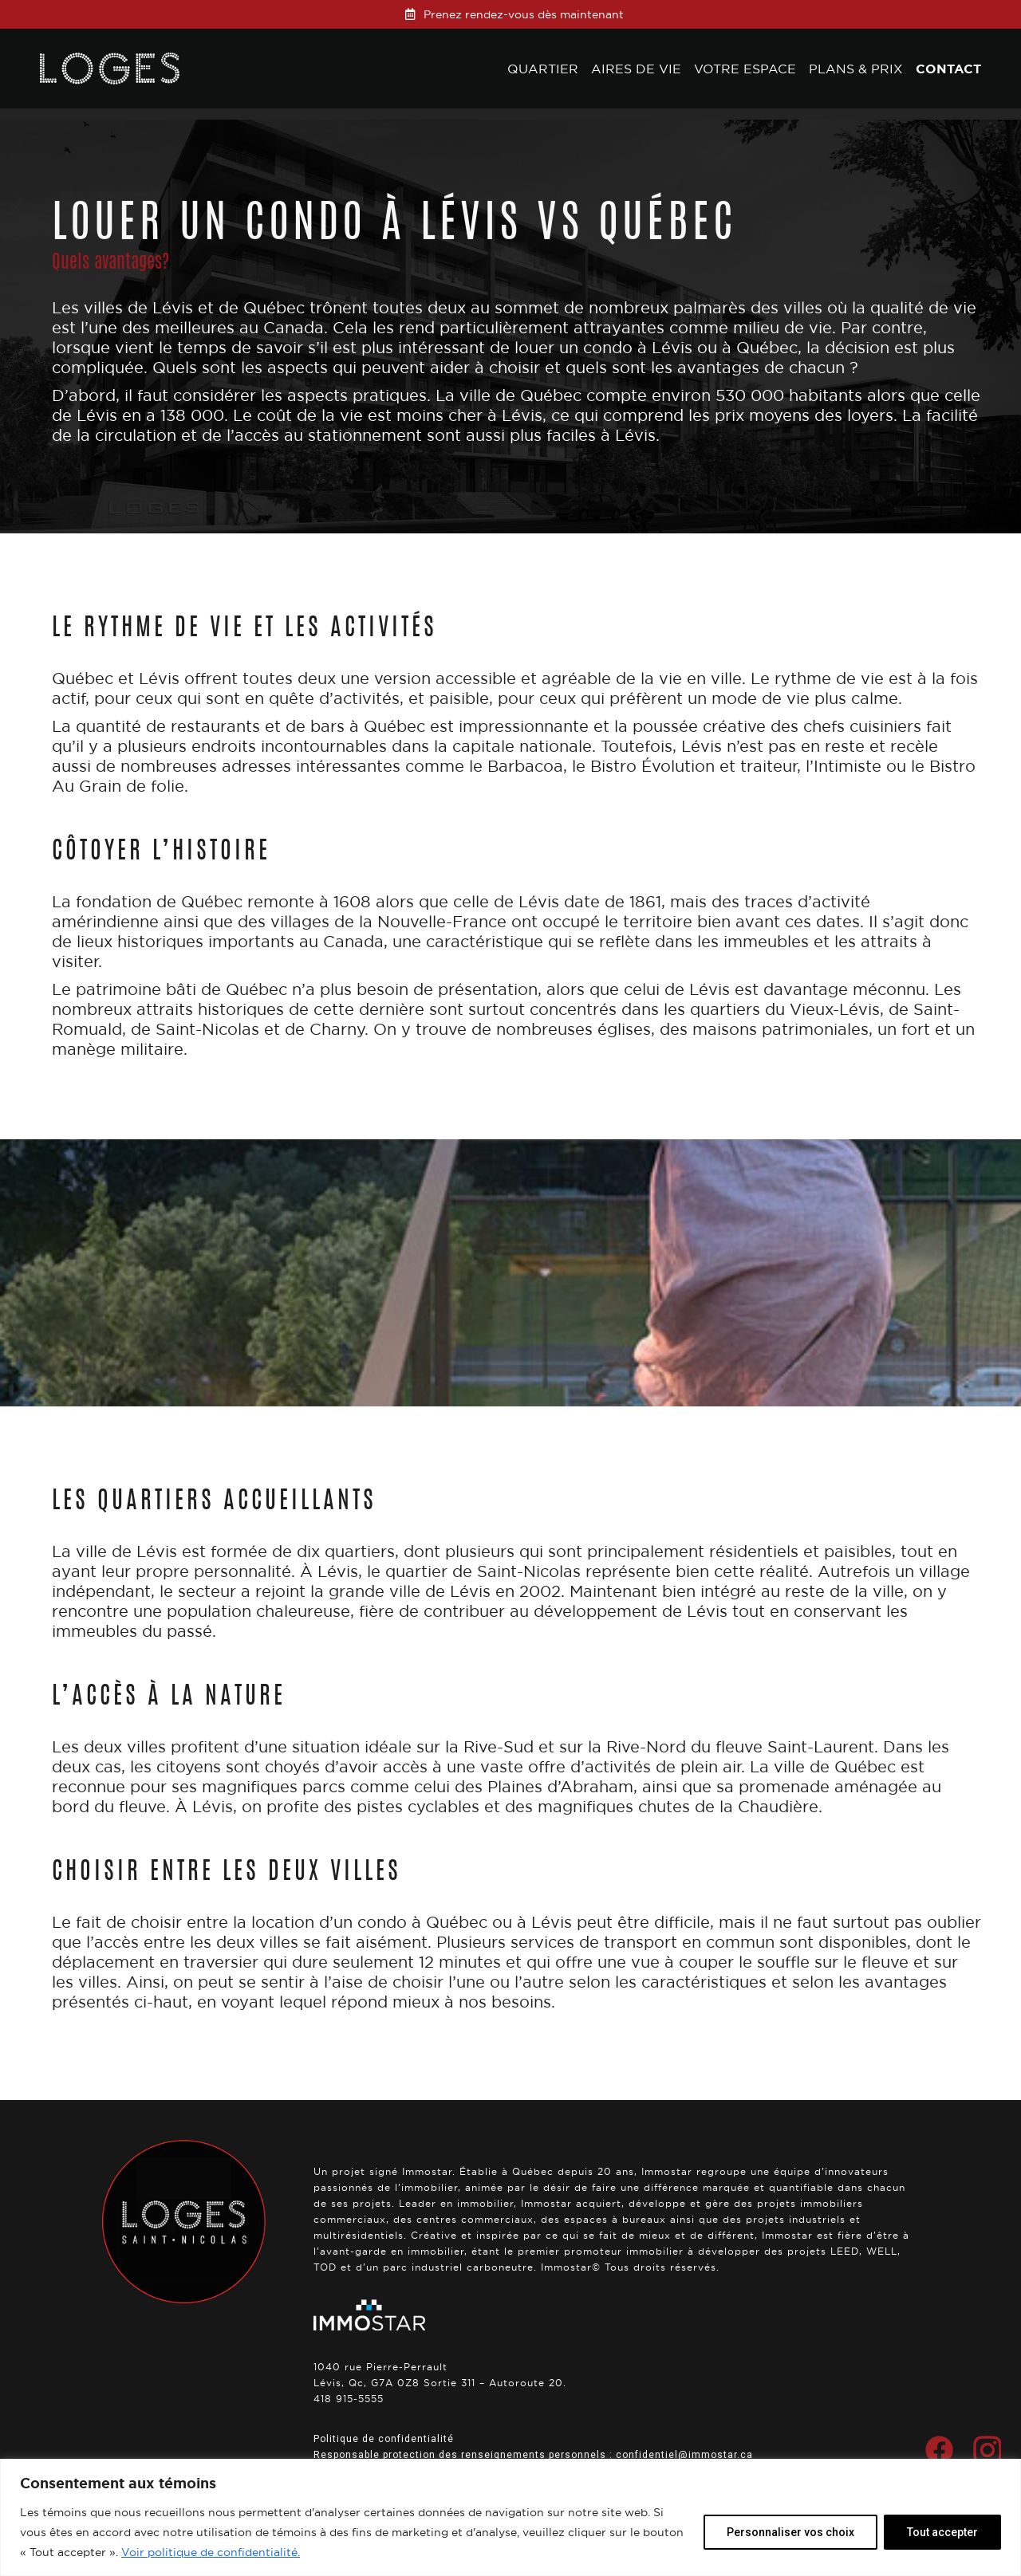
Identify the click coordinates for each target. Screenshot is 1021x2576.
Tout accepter (942, 2532)
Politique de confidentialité (383, 2438)
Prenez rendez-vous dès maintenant (524, 14)
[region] (510, 2517)
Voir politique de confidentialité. (210, 2552)
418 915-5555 (348, 2398)
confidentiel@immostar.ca (684, 2454)
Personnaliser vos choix (790, 2532)
